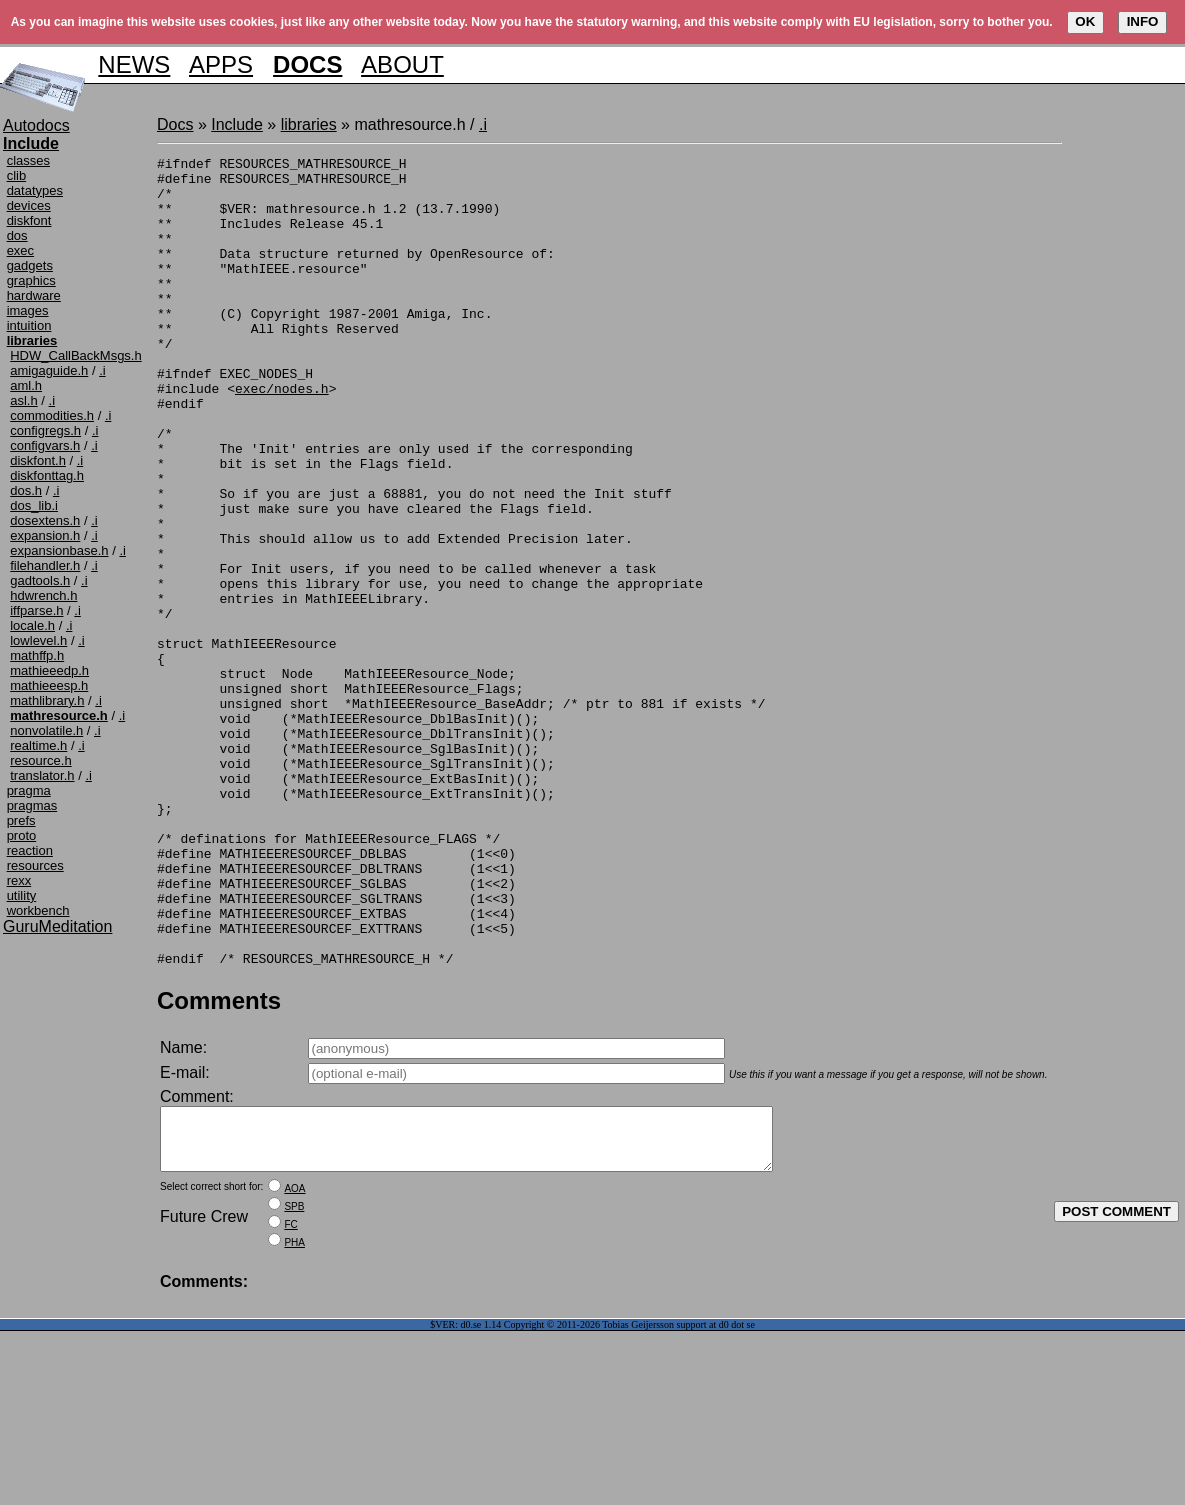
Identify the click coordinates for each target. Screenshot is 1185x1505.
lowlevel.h (38, 640)
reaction (30, 850)
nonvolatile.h (46, 730)
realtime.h (38, 745)
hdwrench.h (43, 595)
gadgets (30, 265)
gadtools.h (40, 580)
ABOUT (402, 64)
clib (17, 175)
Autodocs (36, 125)
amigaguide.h (49, 370)
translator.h (42, 775)
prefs (21, 820)
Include (237, 124)
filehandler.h (45, 565)
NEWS (134, 64)
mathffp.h (37, 655)
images (28, 310)
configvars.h (45, 445)
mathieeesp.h (49, 685)
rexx (19, 880)
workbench (38, 910)
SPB (294, 1380)
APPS (221, 64)
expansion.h (45, 535)
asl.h (23, 400)
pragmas (32, 805)
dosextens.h (45, 520)
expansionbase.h (59, 550)
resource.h (40, 760)
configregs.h (45, 430)
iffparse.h (36, 610)
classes (28, 160)
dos (17, 235)
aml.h (26, 385)
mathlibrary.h (47, 700)
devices (29, 205)
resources (35, 865)
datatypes (35, 190)
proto (22, 835)
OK (1085, 21)
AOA (294, 1362)
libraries (309, 124)
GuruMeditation (57, 926)
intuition (29, 325)
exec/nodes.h (282, 436)
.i (102, 370)
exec (20, 250)
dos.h (26, 490)
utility (22, 895)
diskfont (29, 220)
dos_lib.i (34, 505)
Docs (175, 124)
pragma (29, 790)
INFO (1143, 21)
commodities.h (52, 415)
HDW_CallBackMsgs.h (75, 355)
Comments (219, 1162)
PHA (294, 1416)
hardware (34, 295)
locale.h (32, 625)
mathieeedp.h (49, 670)
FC (290, 1398)
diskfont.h (38, 460)
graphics (31, 280)
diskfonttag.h (47, 475)
